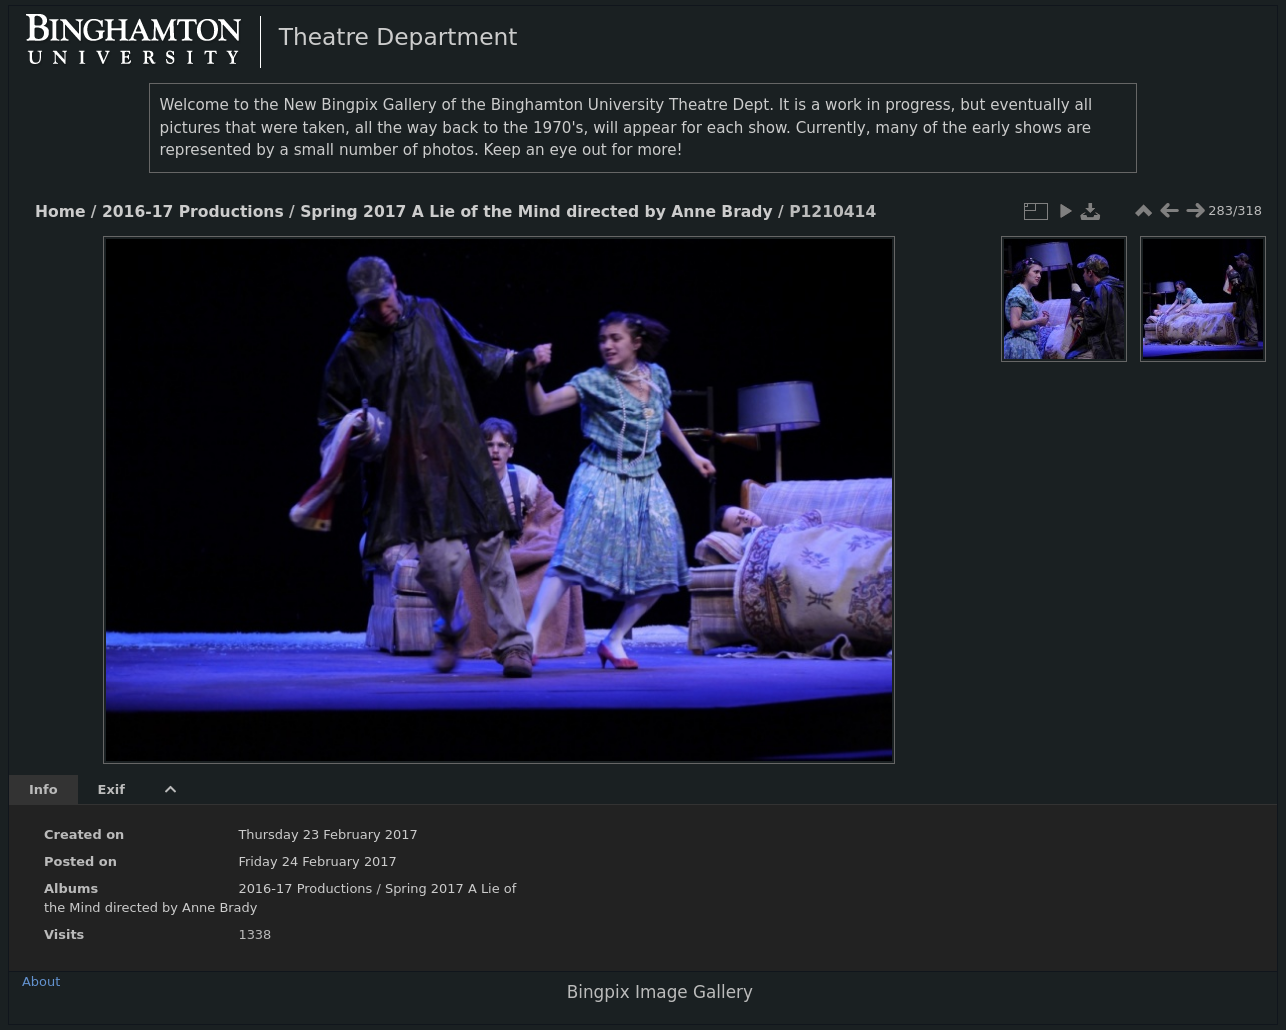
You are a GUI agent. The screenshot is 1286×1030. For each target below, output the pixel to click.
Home (60, 212)
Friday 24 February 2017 (317, 861)
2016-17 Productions (193, 212)
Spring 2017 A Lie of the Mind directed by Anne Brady (536, 212)
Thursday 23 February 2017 (327, 834)
